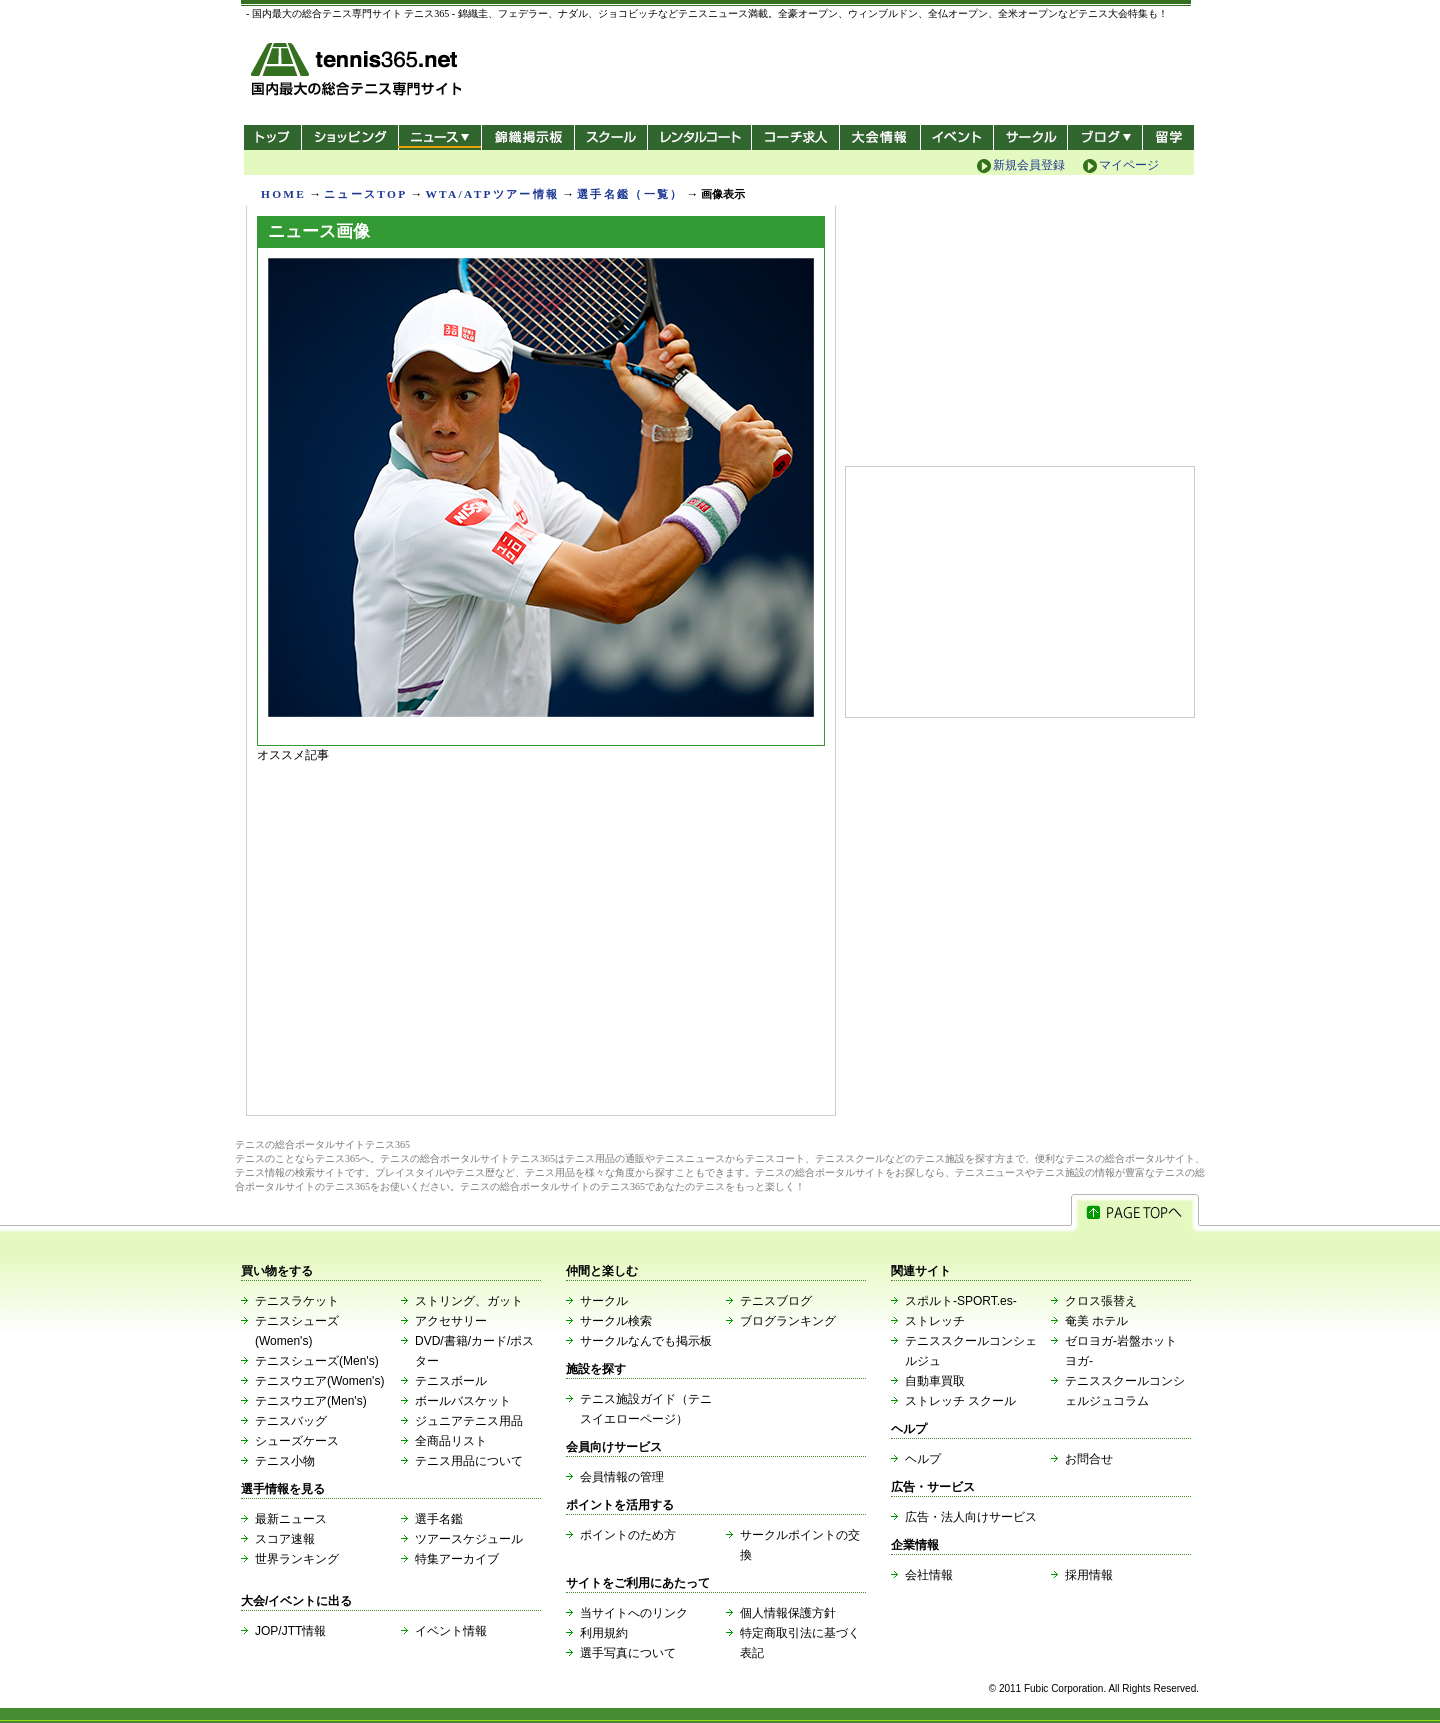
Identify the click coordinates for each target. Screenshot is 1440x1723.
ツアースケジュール (469, 1539)
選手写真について (628, 1653)
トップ (272, 137)
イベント (957, 137)
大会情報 (880, 137)
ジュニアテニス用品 (469, 1421)
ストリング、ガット (469, 1301)
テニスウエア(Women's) (319, 1381)
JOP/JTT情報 (290, 1631)
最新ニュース (291, 1519)
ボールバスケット (463, 1401)
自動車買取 (935, 1381)
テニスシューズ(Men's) (317, 1361)
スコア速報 (285, 1539)
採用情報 (1089, 1575)
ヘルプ (923, 1459)
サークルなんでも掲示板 (646, 1341)
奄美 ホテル (1096, 1321)
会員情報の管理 (622, 1477)
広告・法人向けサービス (971, 1517)
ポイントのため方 (628, 1535)
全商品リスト (451, 1441)
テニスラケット (297, 1301)
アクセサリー (451, 1321)
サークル (1030, 137)
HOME (283, 194)
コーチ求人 (797, 137)
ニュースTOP (365, 194)
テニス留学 (1168, 137)
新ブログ (1105, 137)
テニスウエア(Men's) (311, 1401)
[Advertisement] (541, 934)
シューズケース (297, 1441)
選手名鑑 (439, 1519)
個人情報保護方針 (788, 1613)
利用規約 (604, 1633)
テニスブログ (776, 1301)
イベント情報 (451, 1631)
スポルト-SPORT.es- (961, 1301)
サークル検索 (616, 1321)
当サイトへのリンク (634, 1613)
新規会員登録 (1029, 165)
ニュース (439, 137)
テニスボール (451, 1381)
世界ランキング (297, 1559)
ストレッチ (935, 1321)
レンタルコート (701, 137)
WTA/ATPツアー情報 (492, 194)
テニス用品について (469, 1461)
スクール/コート (610, 137)
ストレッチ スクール (960, 1401)
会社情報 (929, 1575)
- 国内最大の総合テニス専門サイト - (358, 72)
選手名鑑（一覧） (630, 194)
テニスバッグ (291, 1421)
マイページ (1129, 165)
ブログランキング (788, 1321)
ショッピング (349, 137)
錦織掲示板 (527, 137)
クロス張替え (1101, 1301)
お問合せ (1089, 1459)
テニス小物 (285, 1461)
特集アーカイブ (457, 1559)
